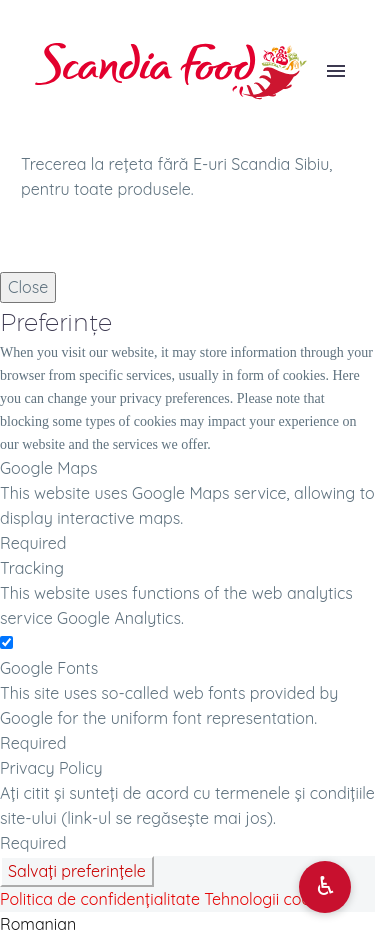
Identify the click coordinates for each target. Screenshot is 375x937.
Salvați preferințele (77, 871)
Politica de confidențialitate (100, 899)
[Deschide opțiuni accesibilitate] (325, 887)
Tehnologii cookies (271, 899)
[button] (187, 924)
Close (28, 287)
